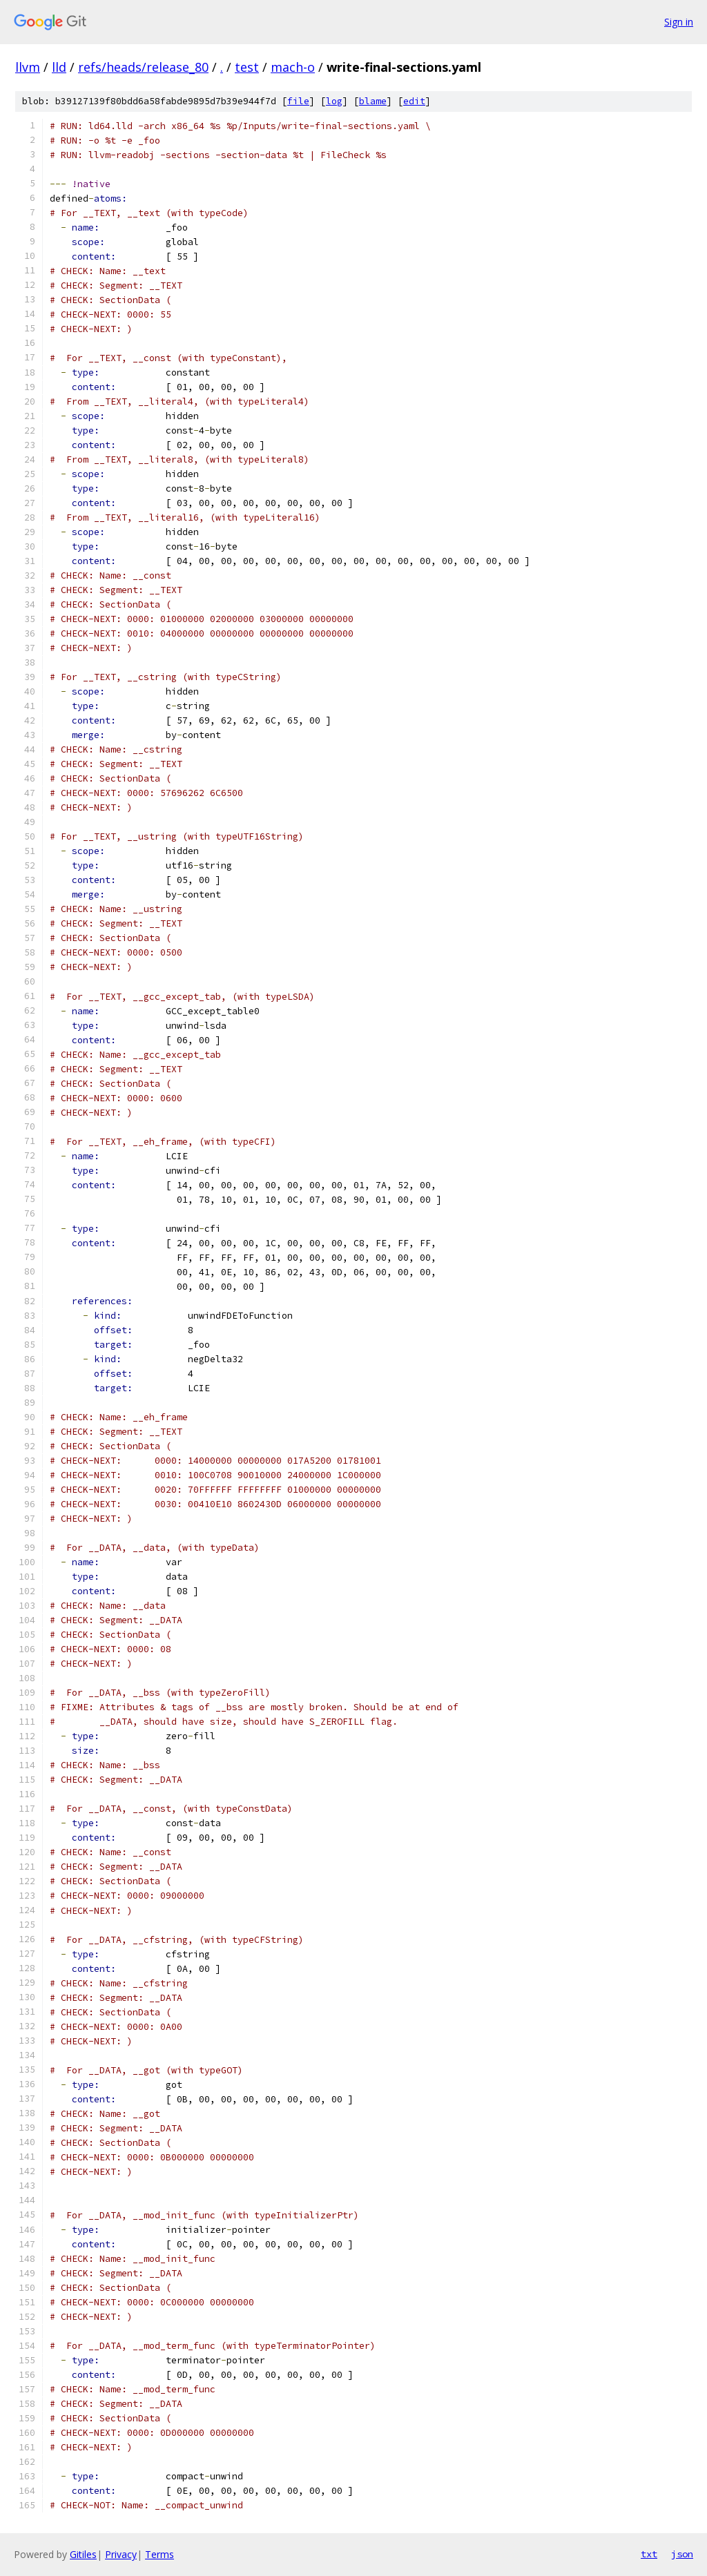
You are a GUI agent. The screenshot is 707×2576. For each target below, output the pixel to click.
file (298, 101)
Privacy (121, 2554)
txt (649, 2554)
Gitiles (83, 2554)
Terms (159, 2554)
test (247, 67)
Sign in (678, 21)
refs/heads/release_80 (143, 67)
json (682, 2554)
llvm (27, 67)
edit (414, 101)
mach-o (293, 67)
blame (373, 101)
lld (59, 67)
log (334, 101)
